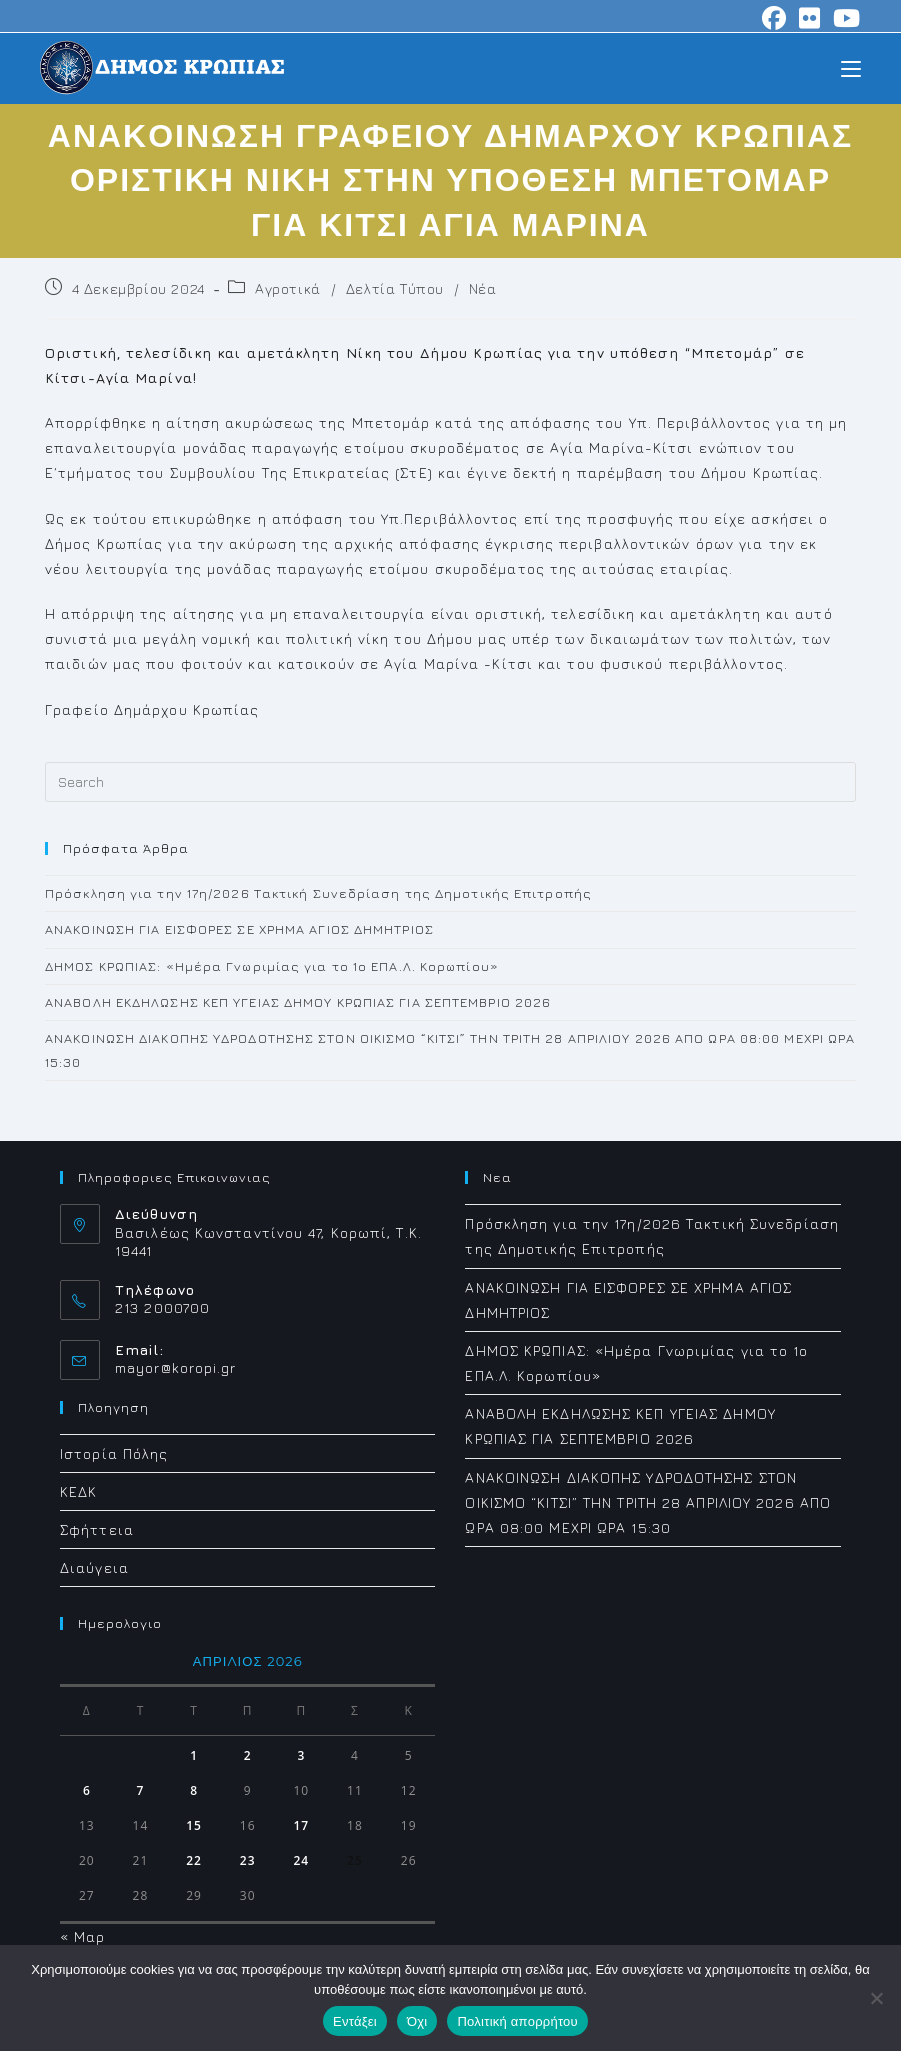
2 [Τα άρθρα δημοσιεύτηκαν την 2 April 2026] (248, 1755)
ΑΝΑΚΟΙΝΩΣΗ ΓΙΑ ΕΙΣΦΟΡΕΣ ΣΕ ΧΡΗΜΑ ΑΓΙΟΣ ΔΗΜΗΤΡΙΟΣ (239, 929)
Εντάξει (355, 2021)
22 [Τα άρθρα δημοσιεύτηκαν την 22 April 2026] (194, 1860)
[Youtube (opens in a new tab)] (844, 18)
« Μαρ (83, 1936)
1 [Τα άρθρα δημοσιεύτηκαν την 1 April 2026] (194, 1755)
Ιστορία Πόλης (114, 1453)
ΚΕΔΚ (78, 1491)
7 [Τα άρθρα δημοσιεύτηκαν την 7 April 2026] (141, 1790)
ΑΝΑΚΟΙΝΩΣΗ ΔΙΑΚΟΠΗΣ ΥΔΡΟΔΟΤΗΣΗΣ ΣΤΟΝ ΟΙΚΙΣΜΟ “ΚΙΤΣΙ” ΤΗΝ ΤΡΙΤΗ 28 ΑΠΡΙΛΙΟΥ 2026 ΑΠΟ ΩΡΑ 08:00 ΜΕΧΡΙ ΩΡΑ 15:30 (648, 1502)
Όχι (417, 2021)
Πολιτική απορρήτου (517, 2021)
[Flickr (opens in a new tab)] (810, 18)
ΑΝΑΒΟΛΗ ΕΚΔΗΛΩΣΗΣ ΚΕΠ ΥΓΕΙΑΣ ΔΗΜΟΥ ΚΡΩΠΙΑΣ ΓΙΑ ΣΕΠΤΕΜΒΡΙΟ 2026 (298, 1002)
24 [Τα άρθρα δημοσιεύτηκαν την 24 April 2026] (301, 1860)
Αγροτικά (288, 288)
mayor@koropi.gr (176, 1367)
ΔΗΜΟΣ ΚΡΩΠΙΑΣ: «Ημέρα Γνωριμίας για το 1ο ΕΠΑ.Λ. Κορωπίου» (272, 966)
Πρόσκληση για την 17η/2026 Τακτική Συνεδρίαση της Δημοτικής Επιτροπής (318, 893)
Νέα (483, 288)
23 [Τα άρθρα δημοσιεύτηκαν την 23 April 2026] (248, 1860)
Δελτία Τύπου (395, 288)
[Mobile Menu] (851, 67)
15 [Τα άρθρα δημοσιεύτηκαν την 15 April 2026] (194, 1825)
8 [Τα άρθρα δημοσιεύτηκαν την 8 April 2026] (194, 1790)
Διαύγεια (94, 1567)
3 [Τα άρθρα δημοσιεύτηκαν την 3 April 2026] (301, 1755)
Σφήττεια (97, 1529)
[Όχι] (876, 1998)
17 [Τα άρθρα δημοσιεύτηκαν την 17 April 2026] (301, 1825)
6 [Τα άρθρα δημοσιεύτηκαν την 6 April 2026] (87, 1790)
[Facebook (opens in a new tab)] (774, 18)
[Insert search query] (450, 782)
